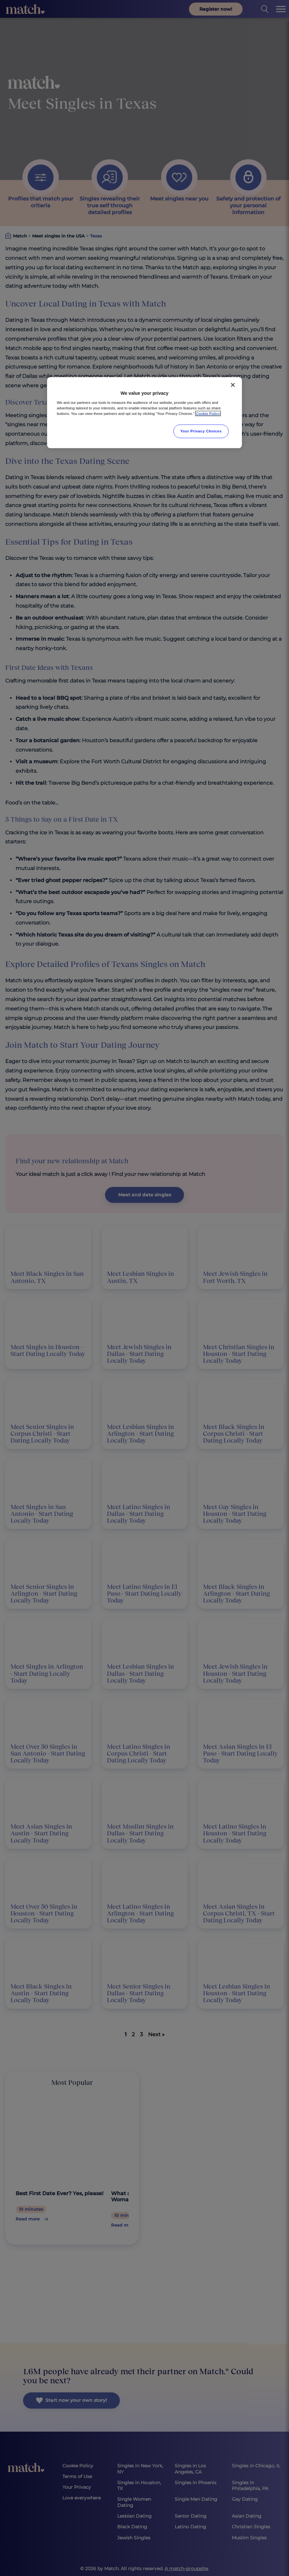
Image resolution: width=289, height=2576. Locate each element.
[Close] (233, 385)
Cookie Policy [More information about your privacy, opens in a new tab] (208, 413)
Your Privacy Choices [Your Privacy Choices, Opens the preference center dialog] (201, 431)
